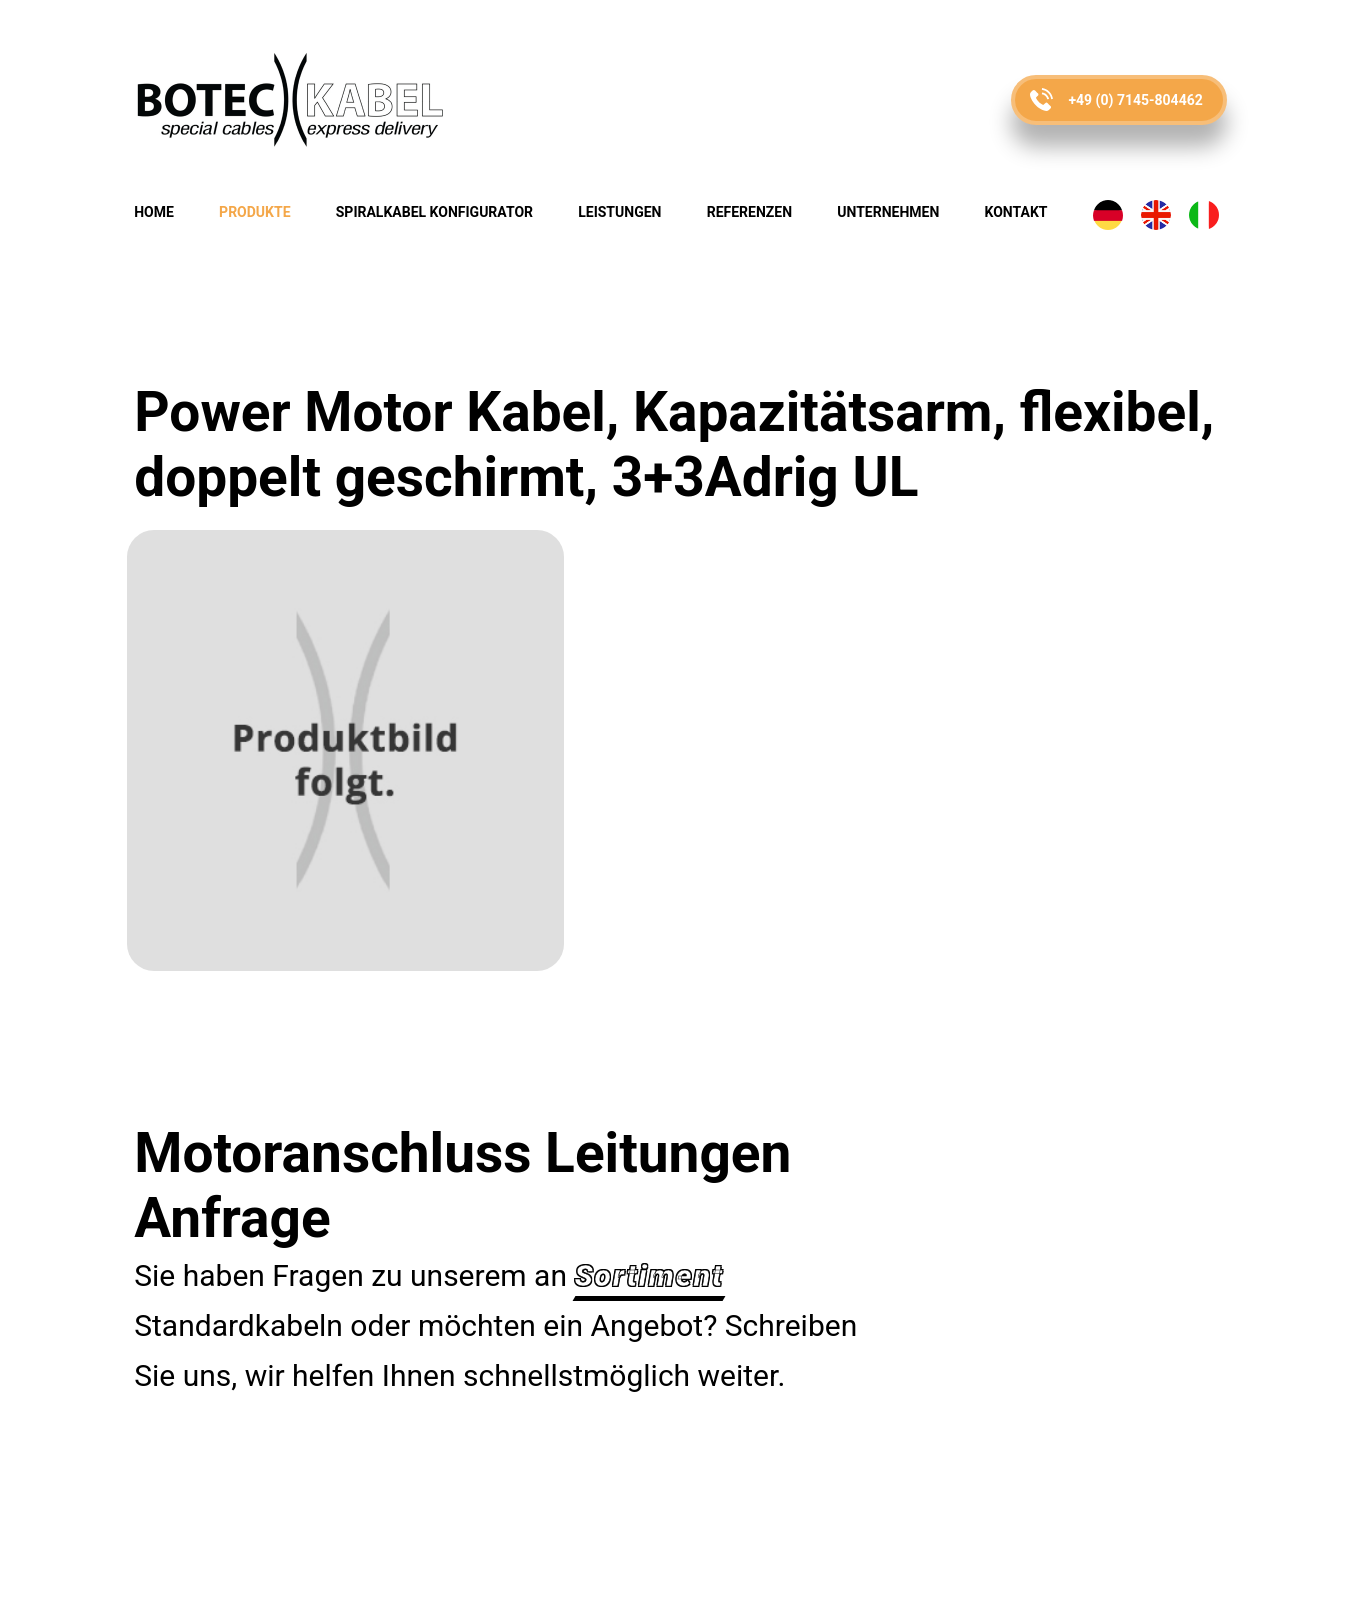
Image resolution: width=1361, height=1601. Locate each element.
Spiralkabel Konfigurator (434, 212)
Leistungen (619, 212)
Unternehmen (888, 212)
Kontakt (1016, 212)
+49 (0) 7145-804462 (1135, 100)
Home (154, 212)
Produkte (254, 212)
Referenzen (749, 212)
